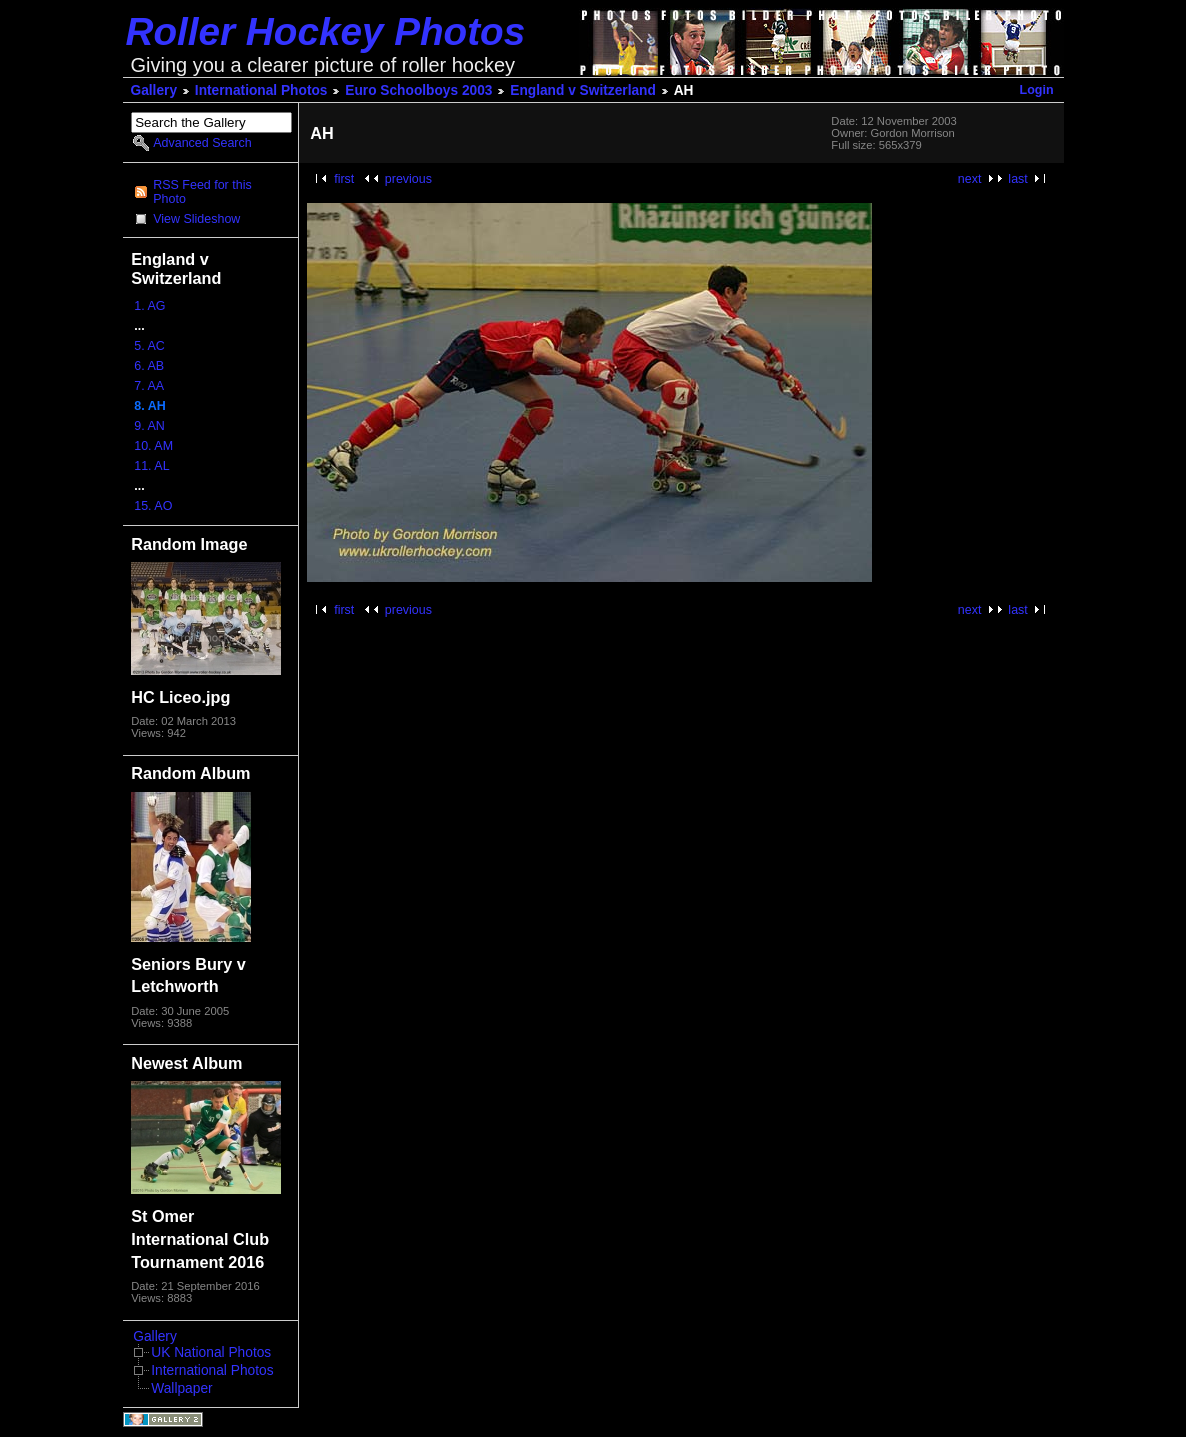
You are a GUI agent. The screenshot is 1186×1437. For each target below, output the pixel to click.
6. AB (149, 366)
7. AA (149, 386)
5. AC (149, 346)
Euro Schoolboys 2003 (418, 90)
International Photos (261, 90)
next (970, 179)
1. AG (149, 306)
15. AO (153, 506)
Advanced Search (202, 143)
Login (1037, 90)
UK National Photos (211, 1352)
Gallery (154, 90)
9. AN (149, 426)
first (344, 179)
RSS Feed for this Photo (202, 192)
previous (408, 179)
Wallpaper (181, 1388)
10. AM (153, 446)
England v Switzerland (583, 90)
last (1017, 179)
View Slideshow (196, 219)
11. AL (151, 466)
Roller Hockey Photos (326, 31)
